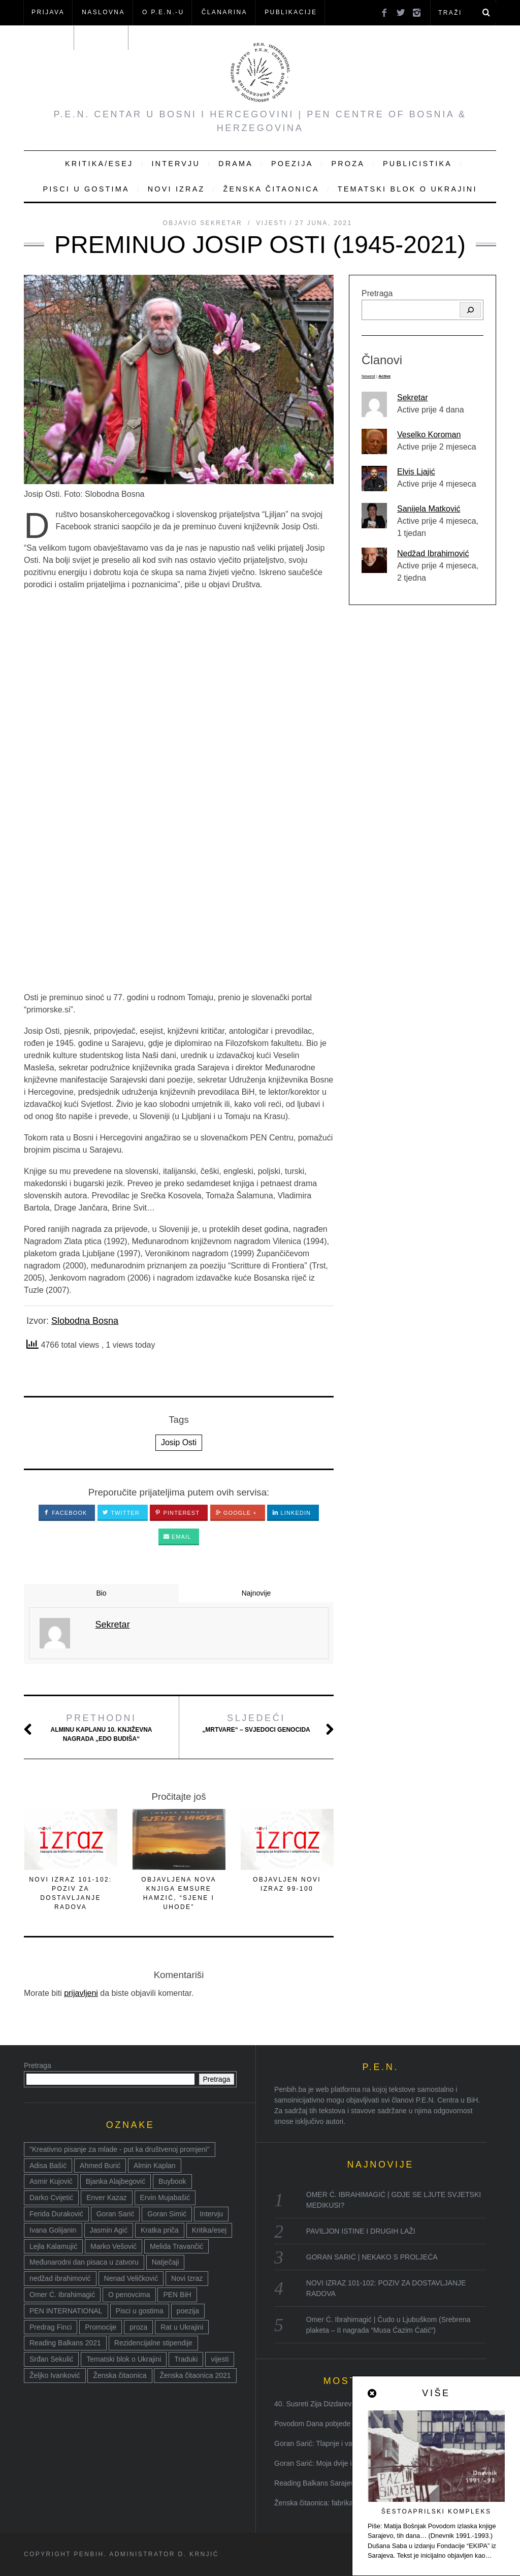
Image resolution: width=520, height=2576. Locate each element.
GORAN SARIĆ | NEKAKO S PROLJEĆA (372, 2257)
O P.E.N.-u (163, 12)
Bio (101, 1593)
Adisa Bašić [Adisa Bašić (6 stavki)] (48, 2165)
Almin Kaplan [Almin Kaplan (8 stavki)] (155, 2165)
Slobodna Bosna (84, 1321)
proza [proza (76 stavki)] (138, 2327)
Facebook (65, 1513)
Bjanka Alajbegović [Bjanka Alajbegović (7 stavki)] (116, 2181)
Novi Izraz (176, 189)
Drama (235, 164)
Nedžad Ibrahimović (433, 553)
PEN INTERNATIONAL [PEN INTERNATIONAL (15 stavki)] (66, 2311)
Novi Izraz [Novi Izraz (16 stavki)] (187, 2278)
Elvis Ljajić (416, 471)
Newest (368, 376)
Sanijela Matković (429, 508)
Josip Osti (179, 1442)
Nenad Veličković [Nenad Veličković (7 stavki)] (131, 2278)
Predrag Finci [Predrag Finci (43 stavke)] (50, 2327)
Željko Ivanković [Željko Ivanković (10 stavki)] (54, 2375)
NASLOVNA (103, 12)
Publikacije (291, 12)
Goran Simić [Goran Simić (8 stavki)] (166, 2214)
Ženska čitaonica (271, 189)
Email (177, 1537)
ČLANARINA (224, 12)
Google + (236, 1513)
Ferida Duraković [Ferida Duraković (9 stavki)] (56, 2214)
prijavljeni (81, 1993)
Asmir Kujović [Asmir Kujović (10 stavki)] (51, 2181)
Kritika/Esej (99, 164)
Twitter (121, 1513)
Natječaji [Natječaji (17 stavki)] (165, 2262)
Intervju (175, 164)
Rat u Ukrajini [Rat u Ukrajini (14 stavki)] (181, 2327)
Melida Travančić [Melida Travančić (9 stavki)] (176, 2246)
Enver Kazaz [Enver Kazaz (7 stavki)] (106, 2197)
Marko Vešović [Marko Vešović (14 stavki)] (113, 2246)
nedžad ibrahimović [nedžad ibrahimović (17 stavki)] (60, 2278)
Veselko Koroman (429, 434)
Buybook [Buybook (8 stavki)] (172, 2181)
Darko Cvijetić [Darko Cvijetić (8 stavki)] (51, 2197)
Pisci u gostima (86, 189)
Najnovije (256, 1593)
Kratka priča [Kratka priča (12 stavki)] (160, 2230)
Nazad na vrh (457, 2554)
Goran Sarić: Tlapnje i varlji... (319, 2443)
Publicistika (417, 164)
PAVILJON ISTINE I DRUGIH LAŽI (360, 2231)
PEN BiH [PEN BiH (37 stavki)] (177, 2295)
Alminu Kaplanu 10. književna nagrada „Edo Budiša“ (101, 1726)
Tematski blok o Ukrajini (407, 189)
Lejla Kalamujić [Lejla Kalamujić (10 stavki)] (53, 2246)
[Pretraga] (470, 309)
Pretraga (377, 293)
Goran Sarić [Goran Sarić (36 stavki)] (115, 2214)
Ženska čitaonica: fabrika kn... (321, 2503)
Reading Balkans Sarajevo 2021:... (329, 2483)
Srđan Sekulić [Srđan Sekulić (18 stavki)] (51, 2359)
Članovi (48, 37)
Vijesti (271, 223)
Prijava (47, 12)
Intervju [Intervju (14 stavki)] (211, 2214)
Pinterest (177, 1513)
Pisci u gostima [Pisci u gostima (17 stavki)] (140, 2311)
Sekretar (412, 397)
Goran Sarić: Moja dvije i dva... (322, 2463)
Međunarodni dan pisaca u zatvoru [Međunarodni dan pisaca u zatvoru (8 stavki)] (84, 2262)
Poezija (292, 164)
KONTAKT (102, 37)
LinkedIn (291, 1513)
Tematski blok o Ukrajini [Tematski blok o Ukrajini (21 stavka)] (123, 2359)
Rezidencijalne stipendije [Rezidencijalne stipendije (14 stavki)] (153, 2343)
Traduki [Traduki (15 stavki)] (186, 2359)
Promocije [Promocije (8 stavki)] (100, 2327)
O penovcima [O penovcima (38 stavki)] (129, 2295)
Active (384, 376)
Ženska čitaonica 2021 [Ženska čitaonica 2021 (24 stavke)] (195, 2375)
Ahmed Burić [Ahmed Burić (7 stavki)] (100, 2165)
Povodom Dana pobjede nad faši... (328, 2424)
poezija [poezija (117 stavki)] (188, 2311)
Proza (348, 164)
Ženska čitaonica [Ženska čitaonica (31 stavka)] (119, 2375)
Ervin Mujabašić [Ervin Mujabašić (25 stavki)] (165, 2197)
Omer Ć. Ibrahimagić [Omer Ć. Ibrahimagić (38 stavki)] (62, 2295)
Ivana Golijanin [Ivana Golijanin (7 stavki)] (53, 2230)
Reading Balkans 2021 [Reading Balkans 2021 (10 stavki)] (65, 2343)
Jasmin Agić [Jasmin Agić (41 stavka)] (109, 2230)
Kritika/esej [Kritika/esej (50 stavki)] (209, 2230)
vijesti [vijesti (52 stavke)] (220, 2359)
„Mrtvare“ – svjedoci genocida (256, 1722)
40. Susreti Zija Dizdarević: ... (320, 2404)
